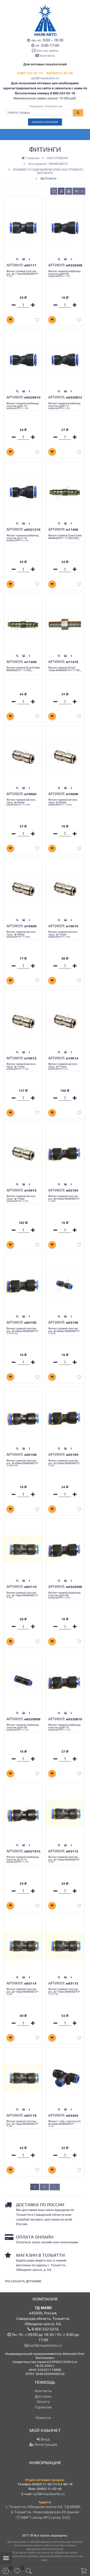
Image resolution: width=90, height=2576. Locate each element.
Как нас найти (47, 50)
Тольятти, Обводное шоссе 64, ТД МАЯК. (45, 2506)
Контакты (47, 55)
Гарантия (43, 2407)
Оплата (43, 2401)
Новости (43, 2417)
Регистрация (43, 2444)
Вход (43, 2439)
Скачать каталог (45, 122)
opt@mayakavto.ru (45, 78)
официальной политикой (44, 2549)
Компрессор (53, 106)
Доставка (43, 2396)
